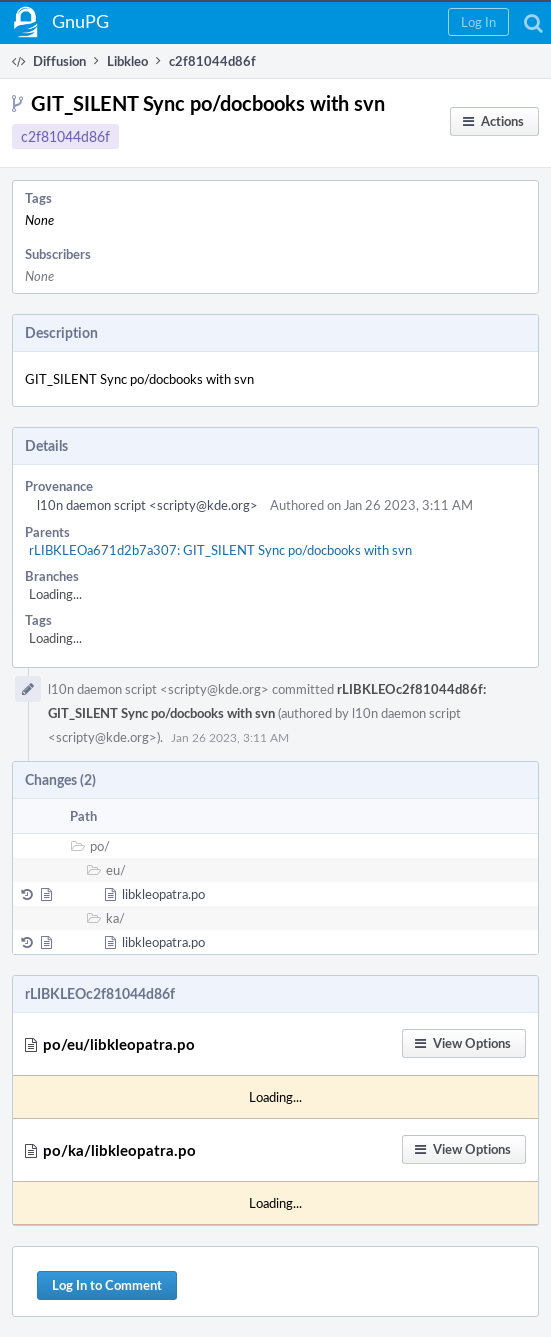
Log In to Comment (107, 1285)
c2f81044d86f (65, 136)
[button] (478, 22)
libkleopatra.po (163, 894)
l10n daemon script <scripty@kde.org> (147, 505)
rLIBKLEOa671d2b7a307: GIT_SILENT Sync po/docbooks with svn (220, 550)
